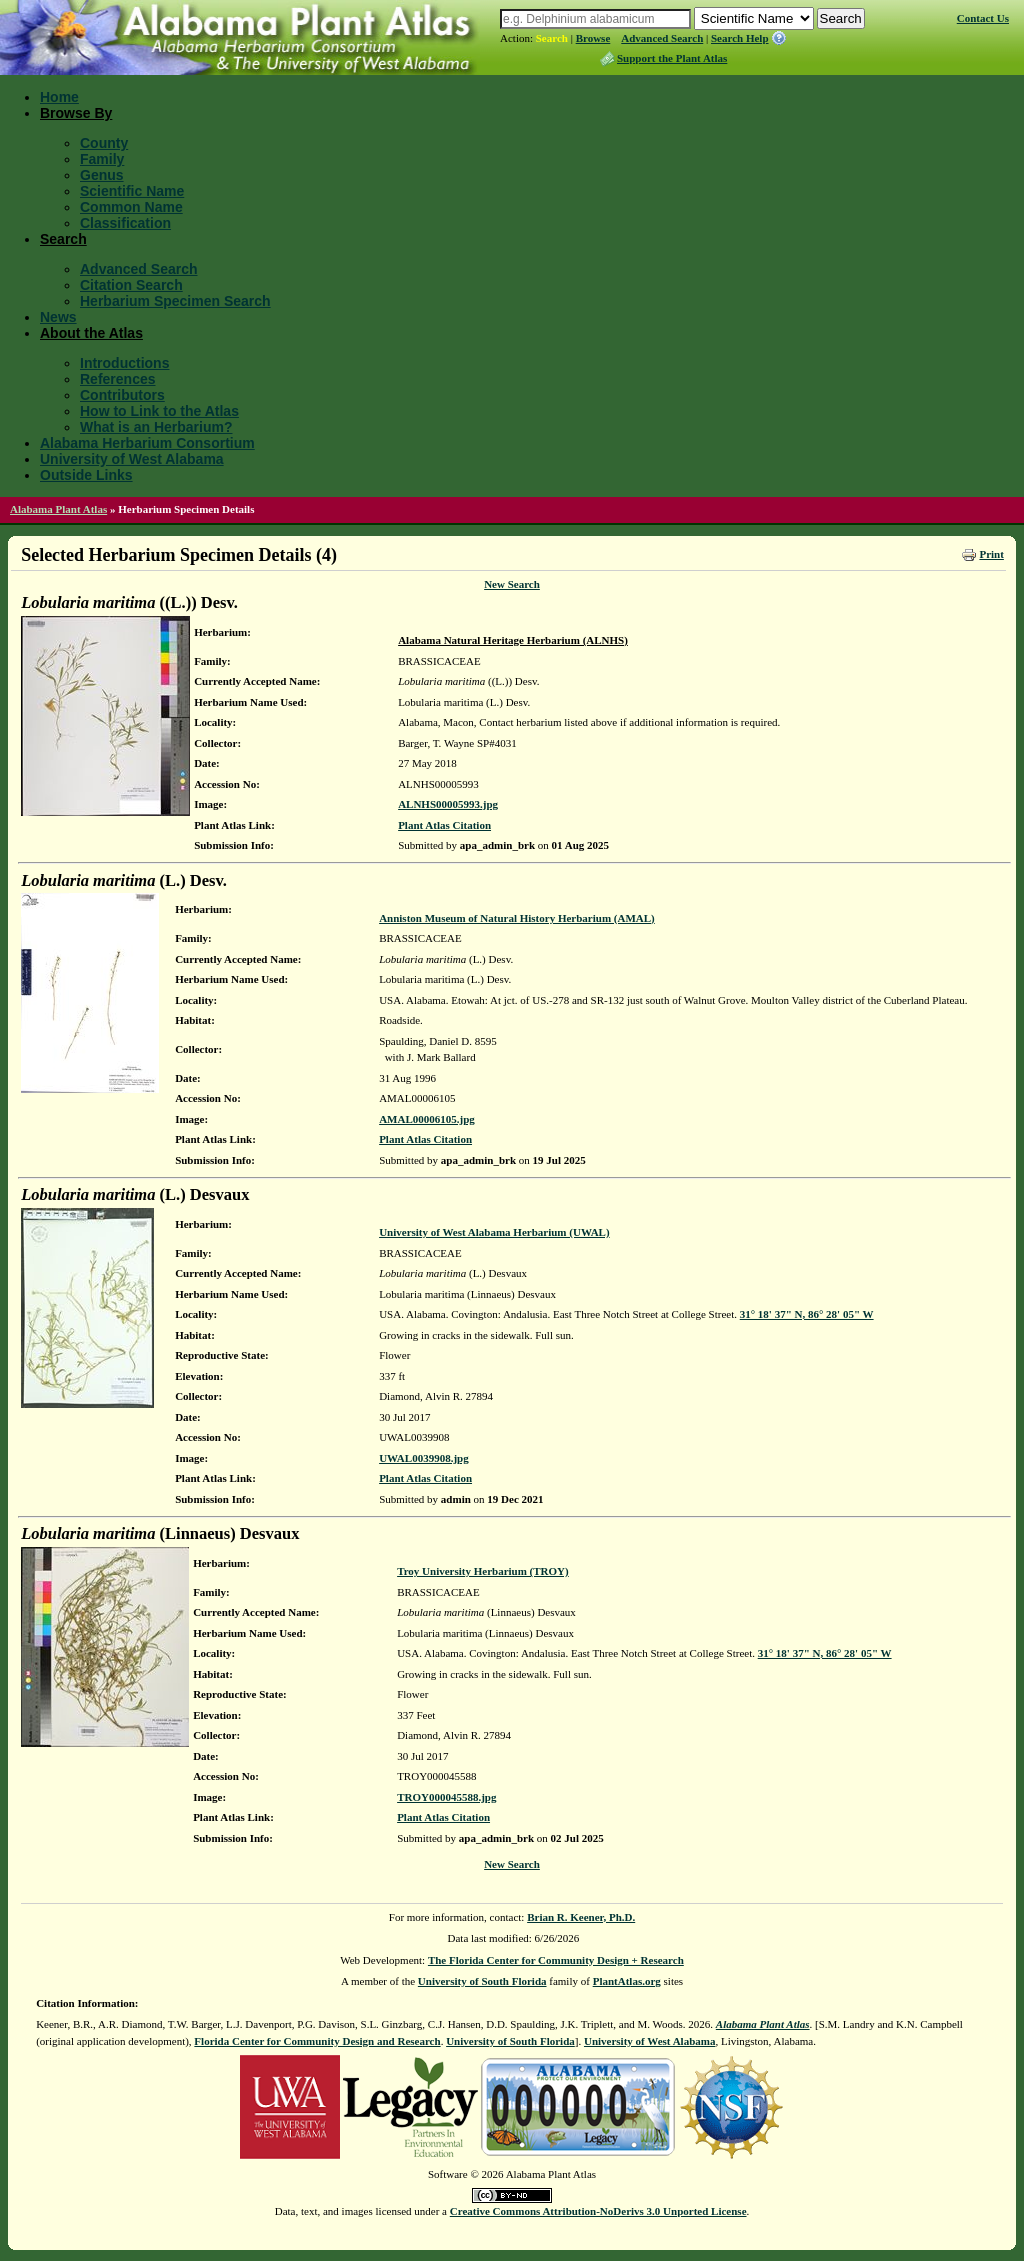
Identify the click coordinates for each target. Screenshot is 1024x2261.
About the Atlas (91, 333)
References (118, 379)
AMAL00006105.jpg (427, 1119)
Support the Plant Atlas (672, 58)
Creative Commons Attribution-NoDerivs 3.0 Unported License (598, 2211)
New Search (512, 584)
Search (552, 38)
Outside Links (86, 475)
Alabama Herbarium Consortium (147, 443)
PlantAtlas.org (627, 1981)
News (58, 317)
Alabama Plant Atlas (58, 509)
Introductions (124, 363)
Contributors (122, 395)
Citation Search (131, 285)
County (104, 143)
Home (59, 97)
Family (102, 159)
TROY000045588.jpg (446, 1797)
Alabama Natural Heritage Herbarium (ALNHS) (513, 640)
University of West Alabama (132, 459)
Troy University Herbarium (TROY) (483, 1571)
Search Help (740, 38)
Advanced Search (662, 38)
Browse (593, 38)
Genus (102, 175)
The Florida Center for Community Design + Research (556, 1960)
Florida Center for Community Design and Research (317, 2041)
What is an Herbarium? (156, 427)
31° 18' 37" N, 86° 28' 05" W (807, 1314)
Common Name (131, 207)
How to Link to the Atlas (159, 411)
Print (991, 554)
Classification (125, 223)
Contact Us (983, 18)
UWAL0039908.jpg (424, 1458)
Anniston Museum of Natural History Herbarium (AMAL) (517, 918)
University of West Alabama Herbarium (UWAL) (494, 1232)
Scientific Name (132, 191)
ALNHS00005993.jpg (448, 804)
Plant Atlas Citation (444, 825)
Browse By (76, 113)
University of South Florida (482, 1981)
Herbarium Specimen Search (175, 301)
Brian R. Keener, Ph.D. (581, 1917)
